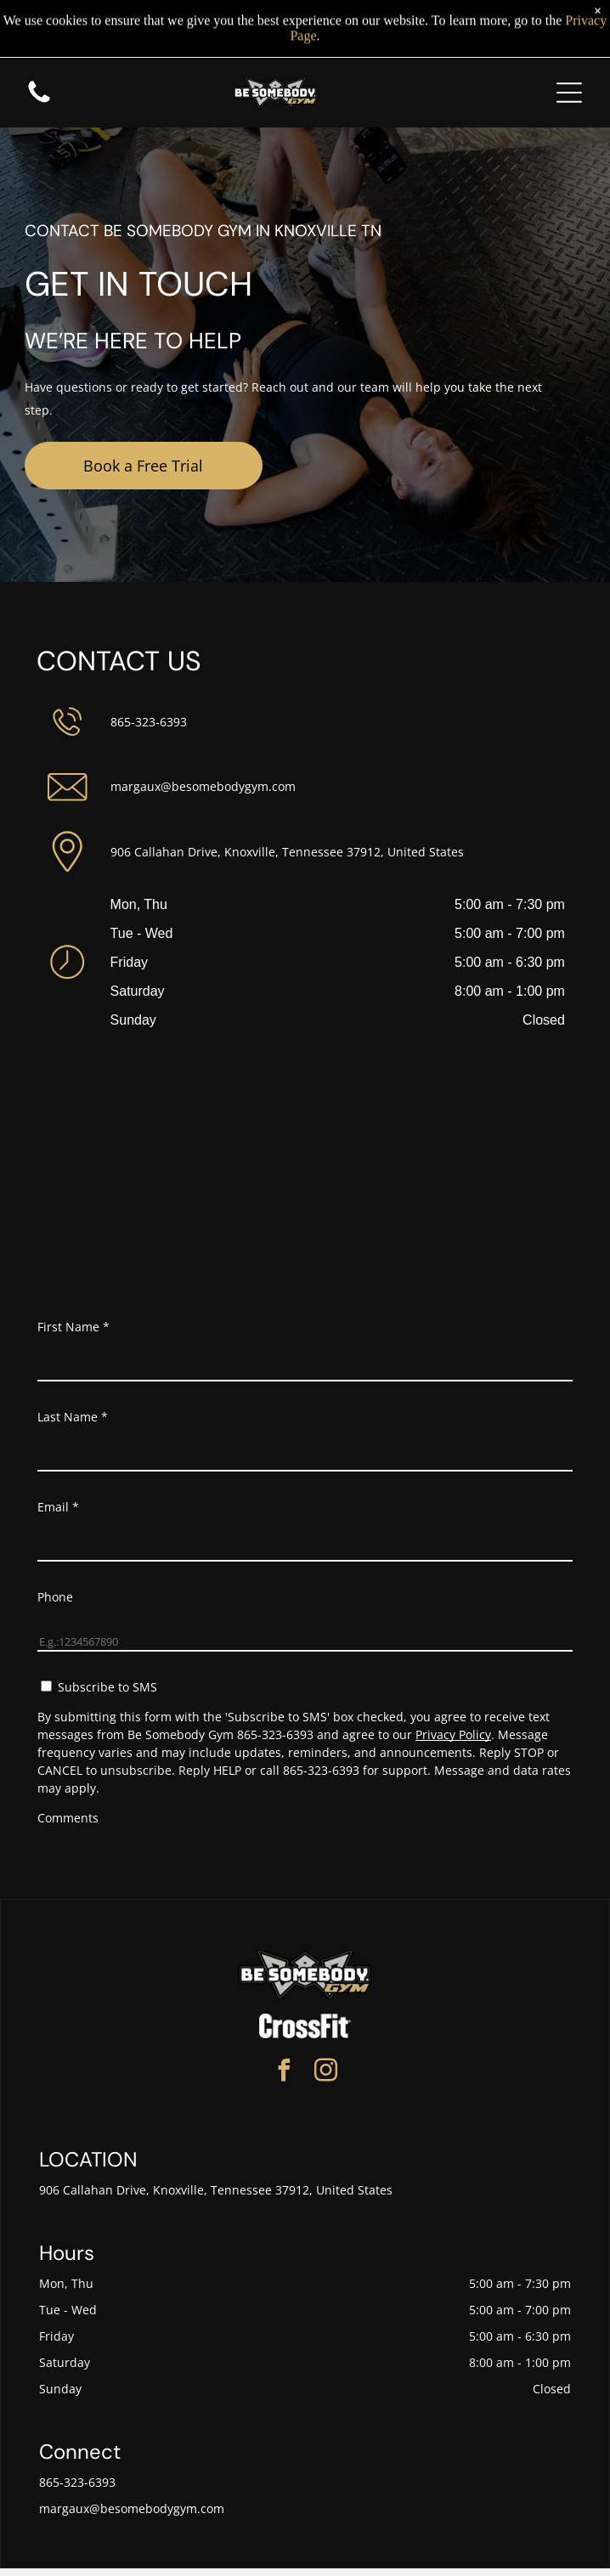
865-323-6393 (148, 722)
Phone (55, 1597)
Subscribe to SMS (107, 1687)
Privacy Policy (453, 1734)
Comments (68, 1818)
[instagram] (326, 2072)
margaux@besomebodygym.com (203, 786)
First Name (73, 1327)
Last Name (72, 1417)
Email (58, 1507)
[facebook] (284, 2072)
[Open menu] (569, 85)
